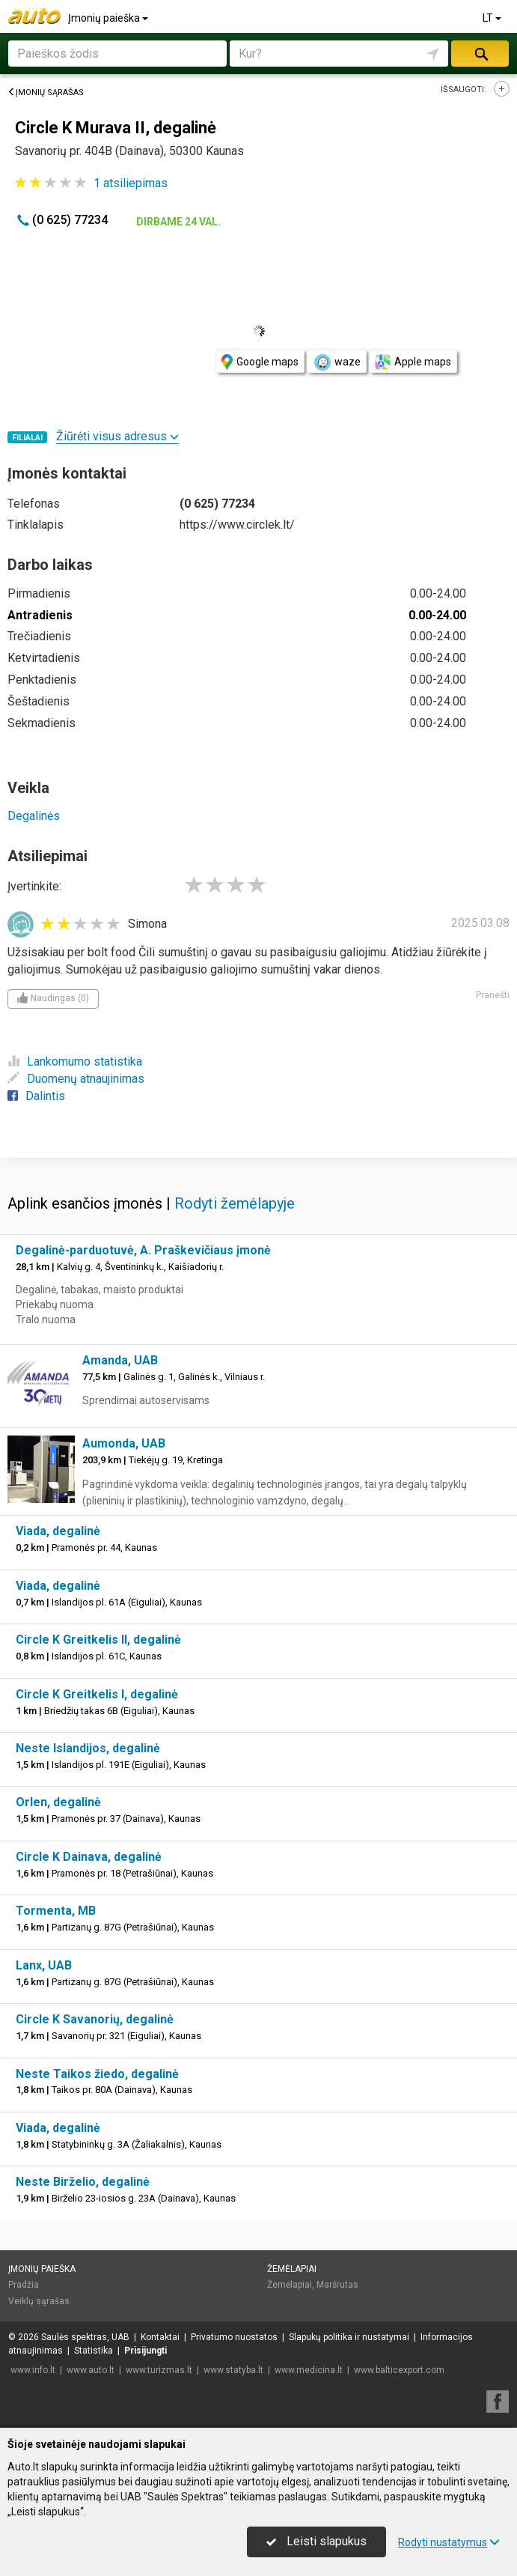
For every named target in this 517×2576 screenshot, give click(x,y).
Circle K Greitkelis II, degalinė (98, 1639)
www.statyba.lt (233, 2370)
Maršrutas (337, 2284)
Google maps (260, 362)
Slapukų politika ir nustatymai (349, 2337)
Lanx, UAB (44, 1965)
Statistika (93, 2350)
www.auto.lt (90, 2370)
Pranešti (493, 995)
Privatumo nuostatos (234, 2337)
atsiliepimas (131, 183)
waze (337, 362)
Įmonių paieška (109, 18)
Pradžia (23, 2284)
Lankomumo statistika (74, 1061)
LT (493, 18)
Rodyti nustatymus (449, 2542)
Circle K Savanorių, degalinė (95, 2019)
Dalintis (36, 1096)
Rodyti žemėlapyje (234, 1203)
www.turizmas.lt (159, 2370)
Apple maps (413, 362)
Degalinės (33, 816)
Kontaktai (160, 2337)
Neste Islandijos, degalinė (88, 1748)
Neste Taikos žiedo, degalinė (97, 2074)
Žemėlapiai (291, 2269)
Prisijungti (145, 2350)
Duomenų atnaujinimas (75, 1079)
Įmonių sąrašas (45, 92)
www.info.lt (32, 2370)
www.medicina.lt (309, 2370)
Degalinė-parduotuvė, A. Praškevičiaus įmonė (143, 1250)
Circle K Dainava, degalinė (89, 1857)
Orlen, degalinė (58, 1802)
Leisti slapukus (316, 2541)
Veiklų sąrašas (39, 2301)
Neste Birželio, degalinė (83, 2182)
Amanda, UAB (120, 1360)
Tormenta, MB (56, 1911)
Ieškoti (480, 53)
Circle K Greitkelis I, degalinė (97, 1694)
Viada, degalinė (58, 1531)
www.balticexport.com (399, 2370)
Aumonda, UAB (123, 1443)
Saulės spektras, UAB (85, 2337)
